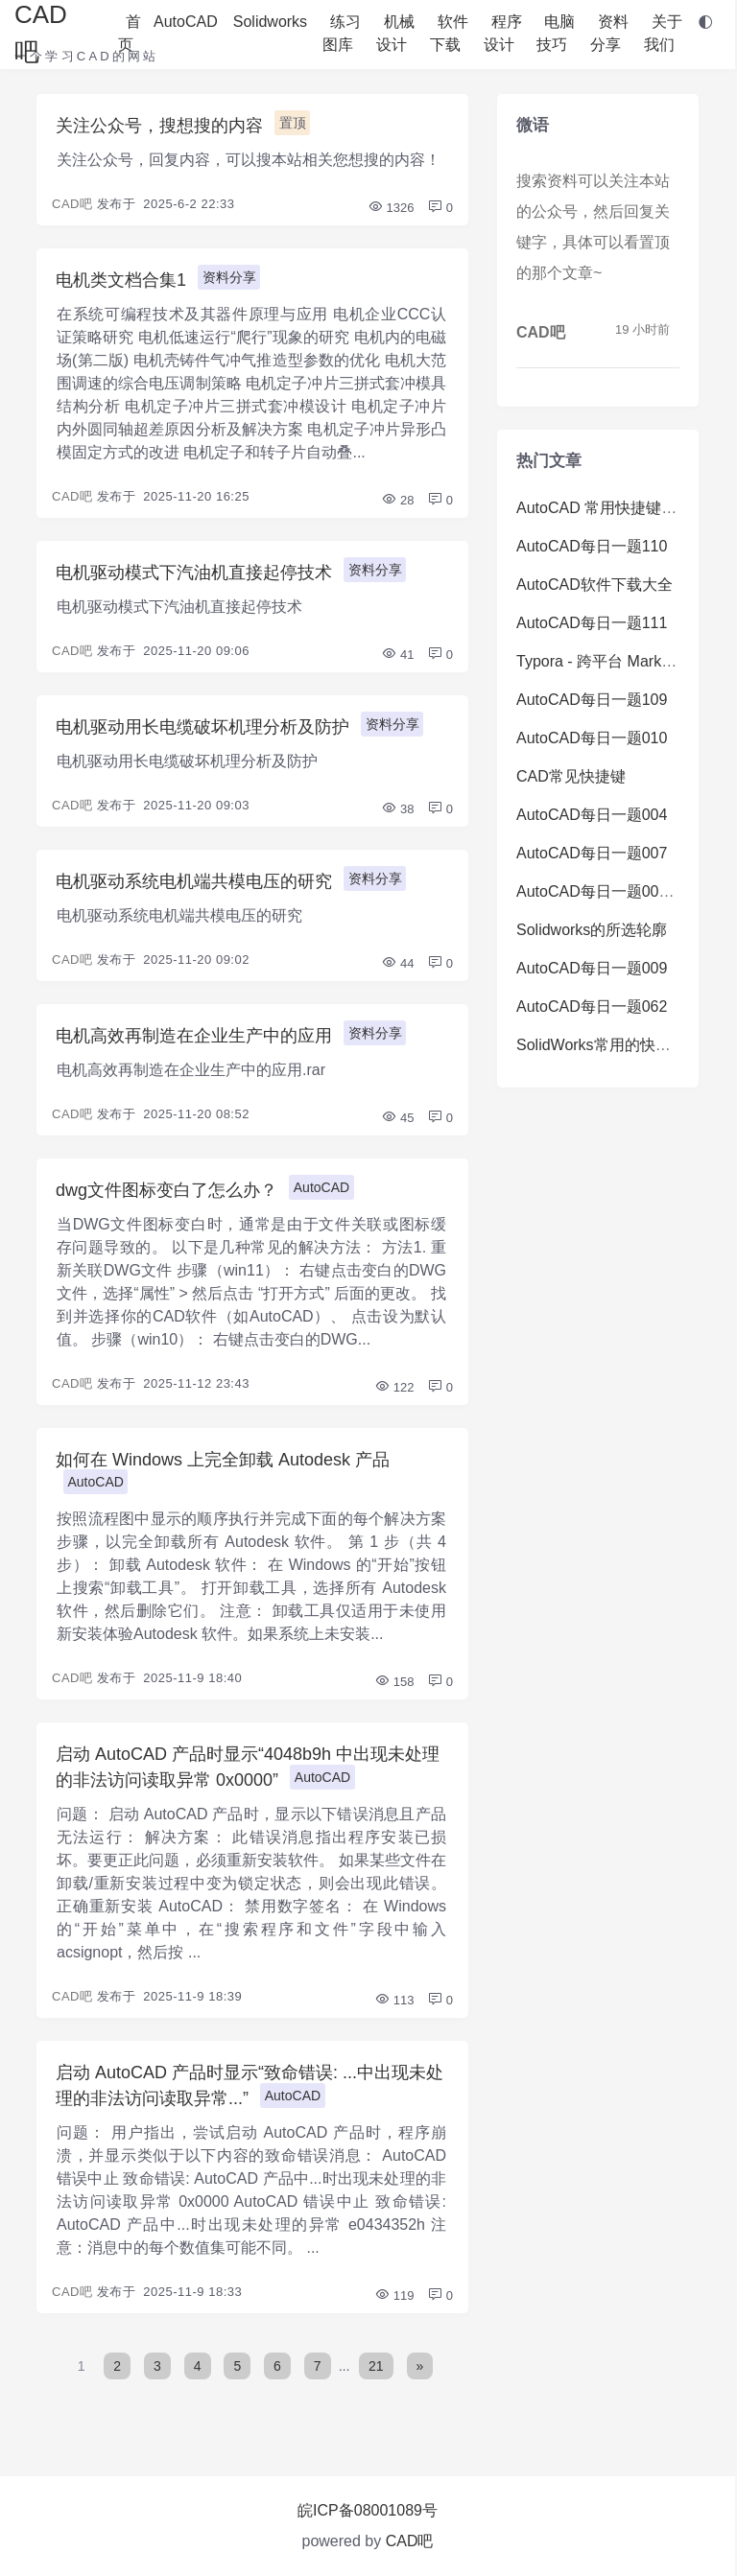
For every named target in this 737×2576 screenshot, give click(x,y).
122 (394, 1387)
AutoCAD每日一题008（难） (614, 891)
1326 (391, 207)
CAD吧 (72, 204)
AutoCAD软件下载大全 (594, 584)
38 (397, 809)
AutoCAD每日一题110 (591, 546)
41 (397, 654)
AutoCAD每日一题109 (591, 699)
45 (397, 1118)
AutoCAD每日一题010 (591, 738)
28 (397, 500)
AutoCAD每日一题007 (591, 853)
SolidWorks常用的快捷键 (601, 1045)
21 (376, 2366)
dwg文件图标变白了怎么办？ (166, 1190)
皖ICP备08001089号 (367, 2510)
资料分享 (229, 277)
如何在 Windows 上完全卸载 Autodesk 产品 (223, 1459)
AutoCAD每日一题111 (591, 623)
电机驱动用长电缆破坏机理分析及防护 (202, 727)
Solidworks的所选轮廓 (591, 930)
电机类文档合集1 (121, 280)
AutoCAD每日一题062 (591, 1006)
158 (394, 1681)
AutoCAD (321, 1187)
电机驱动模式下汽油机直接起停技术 (194, 572)
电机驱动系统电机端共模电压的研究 (194, 881)
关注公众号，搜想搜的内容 (159, 125)
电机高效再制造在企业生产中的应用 (194, 1035)
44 (397, 963)
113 (394, 2000)
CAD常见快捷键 (571, 776)
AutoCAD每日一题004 (591, 815)
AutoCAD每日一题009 (591, 968)
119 (394, 2295)
